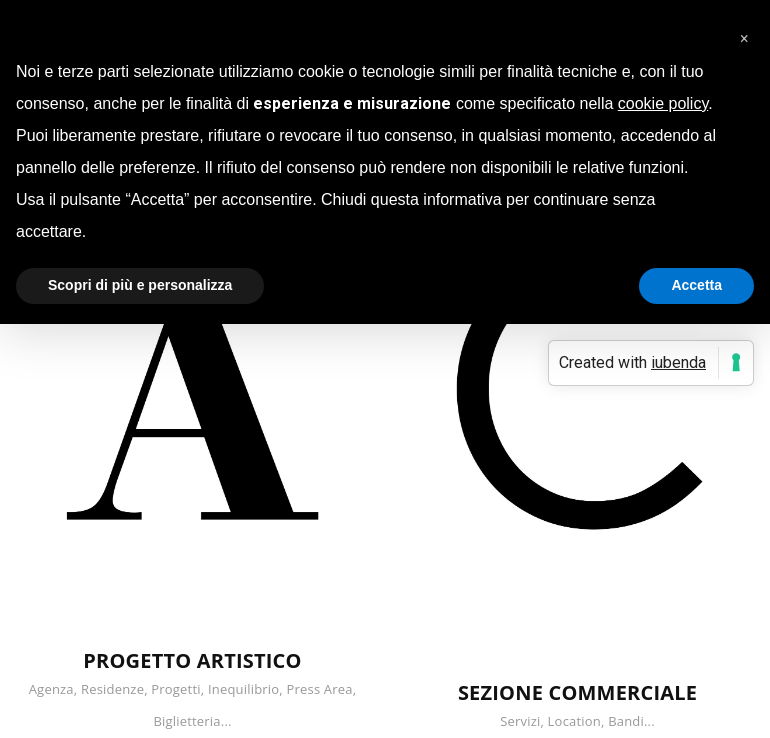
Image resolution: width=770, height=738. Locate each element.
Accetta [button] (696, 285)
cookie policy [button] (663, 103)
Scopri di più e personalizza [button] (140, 285)
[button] (744, 32)
